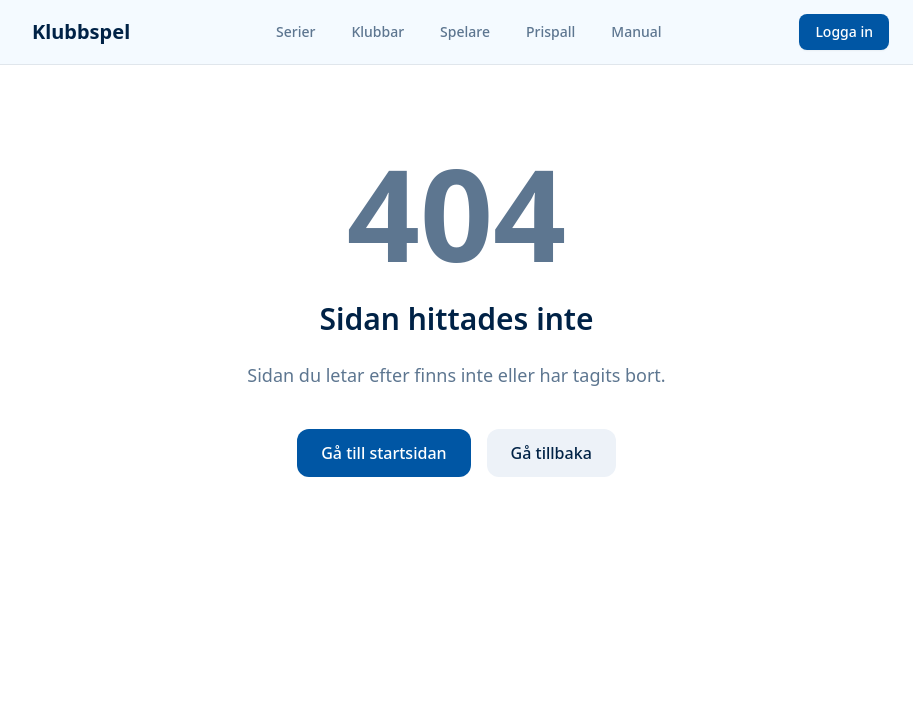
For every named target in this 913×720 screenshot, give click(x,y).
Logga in (844, 31)
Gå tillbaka (551, 453)
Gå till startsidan (383, 453)
